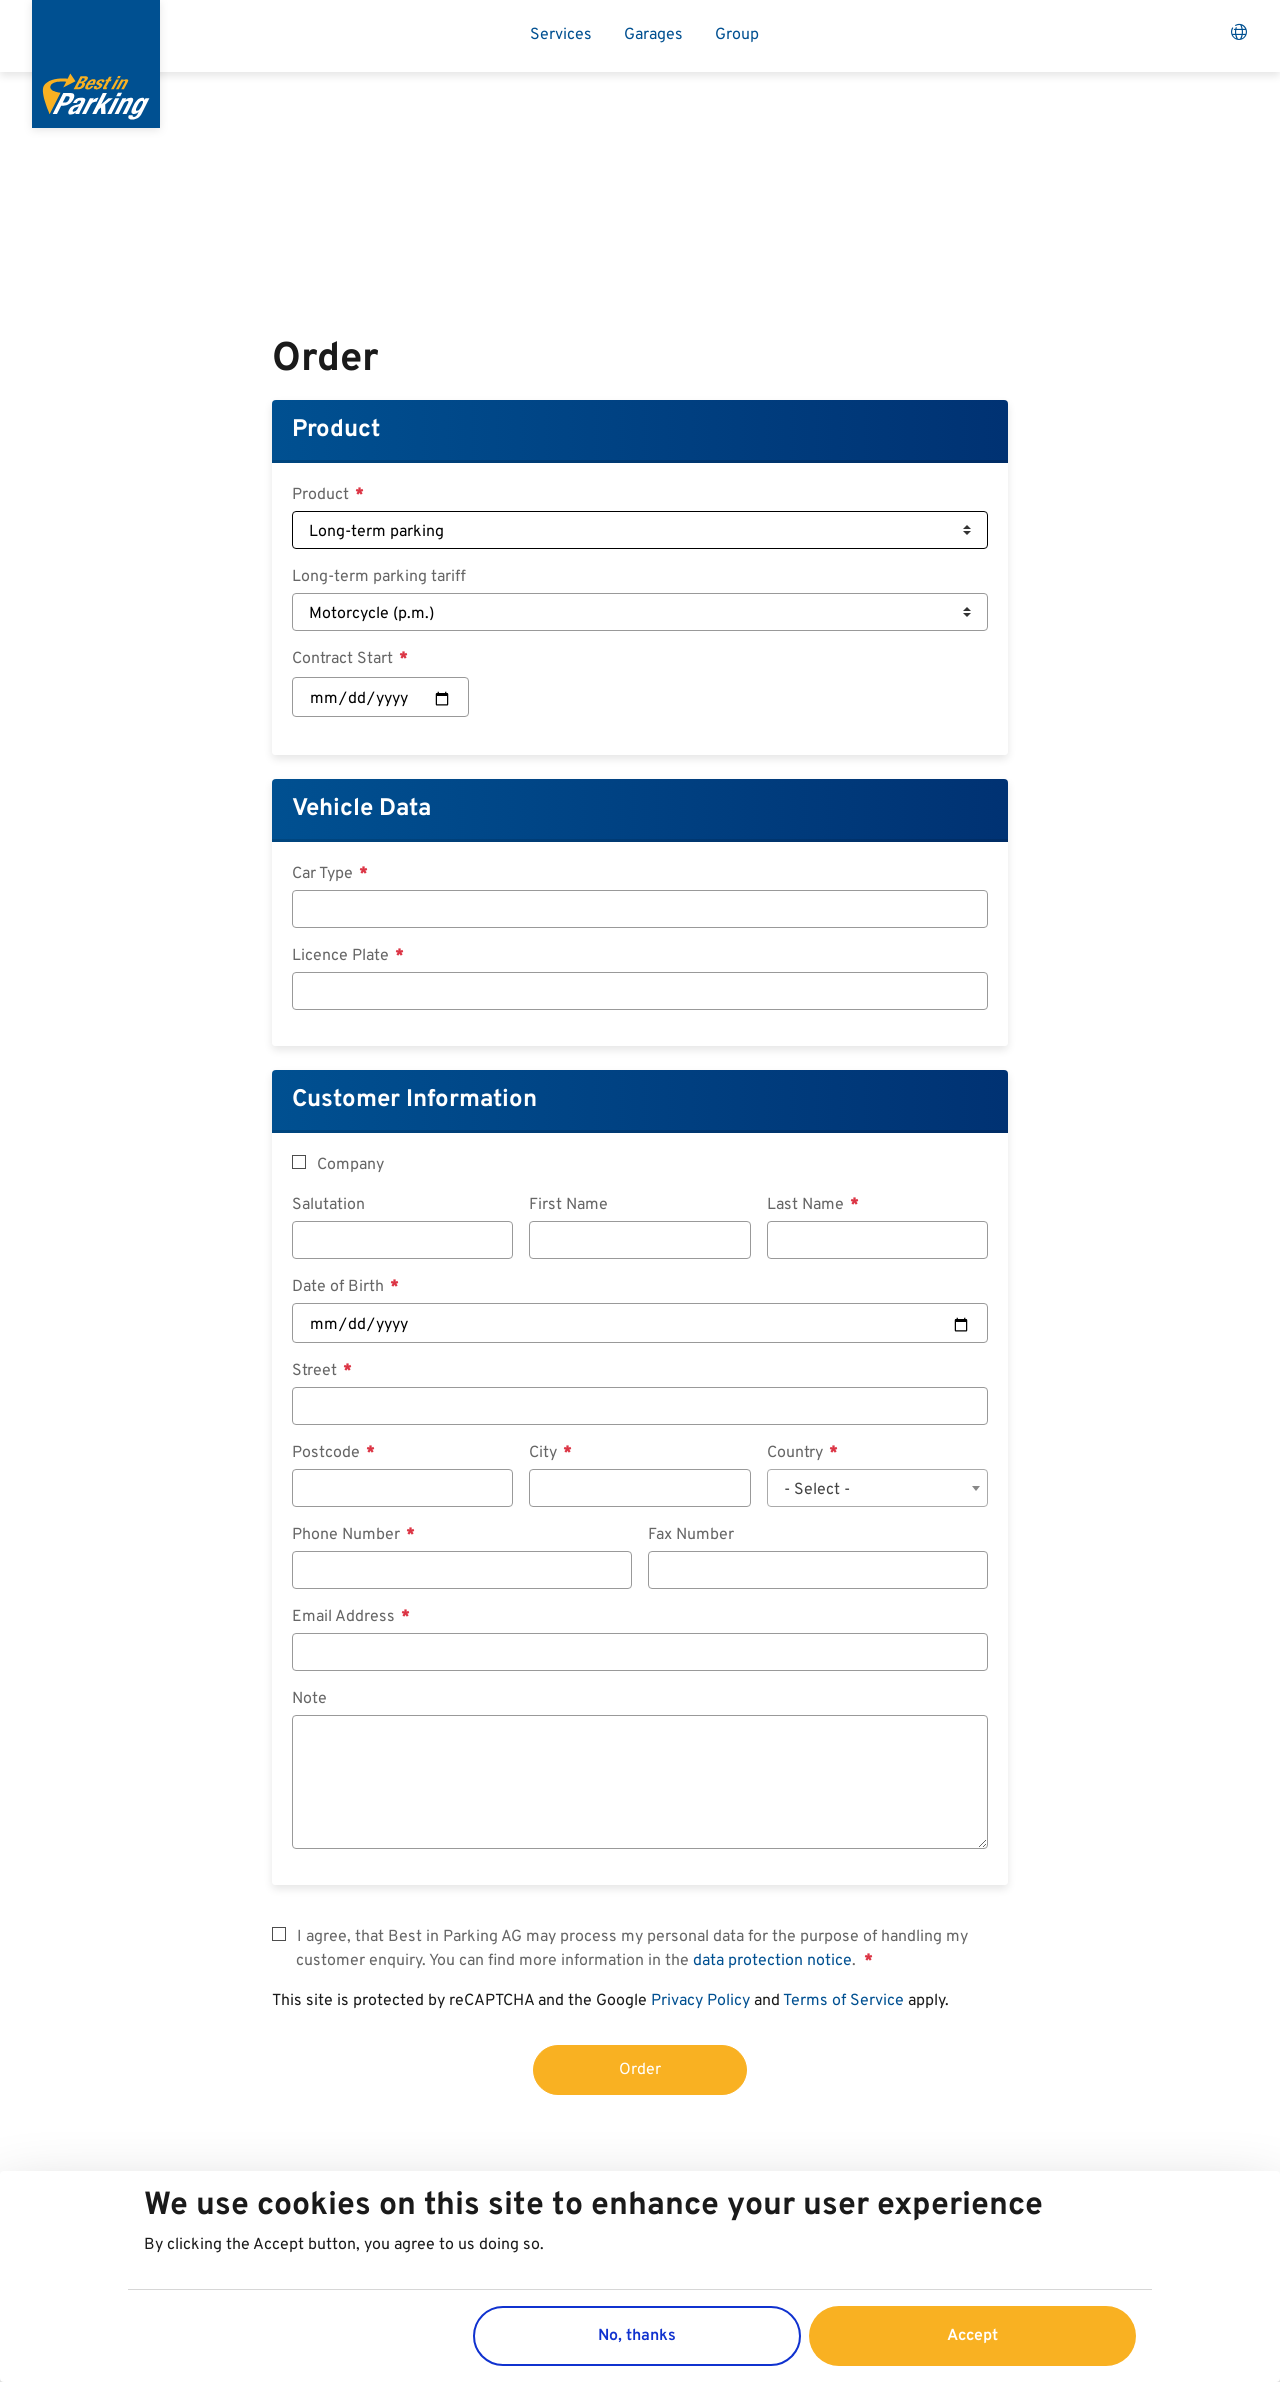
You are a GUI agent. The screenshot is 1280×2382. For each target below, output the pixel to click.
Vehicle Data (361, 809)
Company (350, 1165)
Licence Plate (342, 956)
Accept (972, 2336)
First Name (568, 1205)
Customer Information (414, 1100)
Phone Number (348, 1535)
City (545, 1453)
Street (316, 1371)
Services (561, 35)
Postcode (328, 1453)
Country (797, 1453)
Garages (653, 35)
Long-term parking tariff (379, 577)
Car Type (324, 874)
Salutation (328, 1205)
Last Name (807, 1205)
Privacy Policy (700, 2001)
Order (640, 2070)
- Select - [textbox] (817, 1490)
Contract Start (344, 659)
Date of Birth (340, 1287)
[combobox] (877, 1488)
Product (336, 430)
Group (737, 35)
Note (309, 1699)
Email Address (345, 1617)
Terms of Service (843, 2001)
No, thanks (637, 2336)
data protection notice (772, 1961)
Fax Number (691, 1535)
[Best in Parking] (96, 64)
